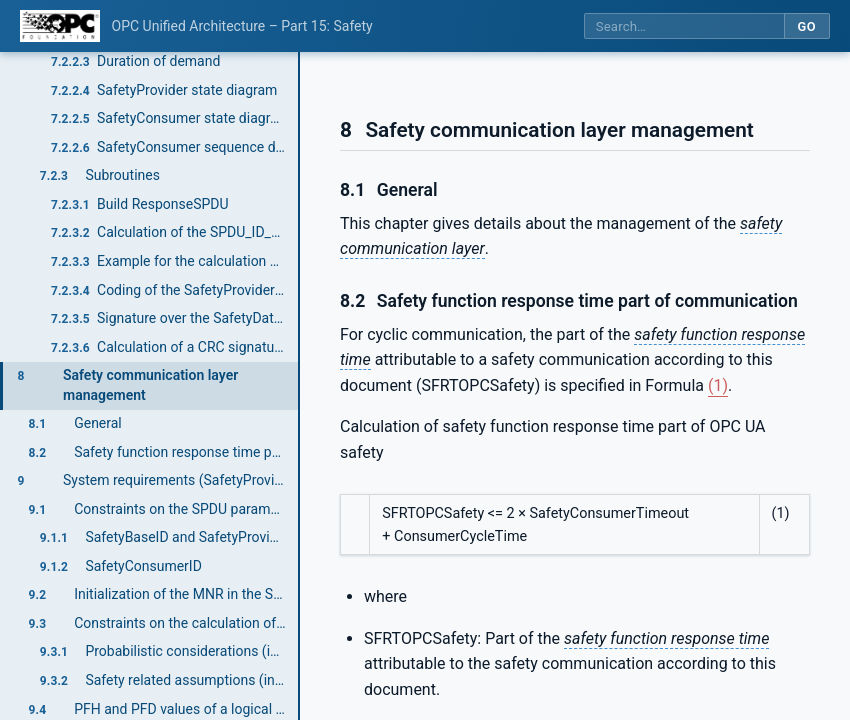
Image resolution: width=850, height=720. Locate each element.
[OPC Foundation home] (60, 26)
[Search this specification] (684, 26)
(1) (718, 385)
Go (806, 26)
